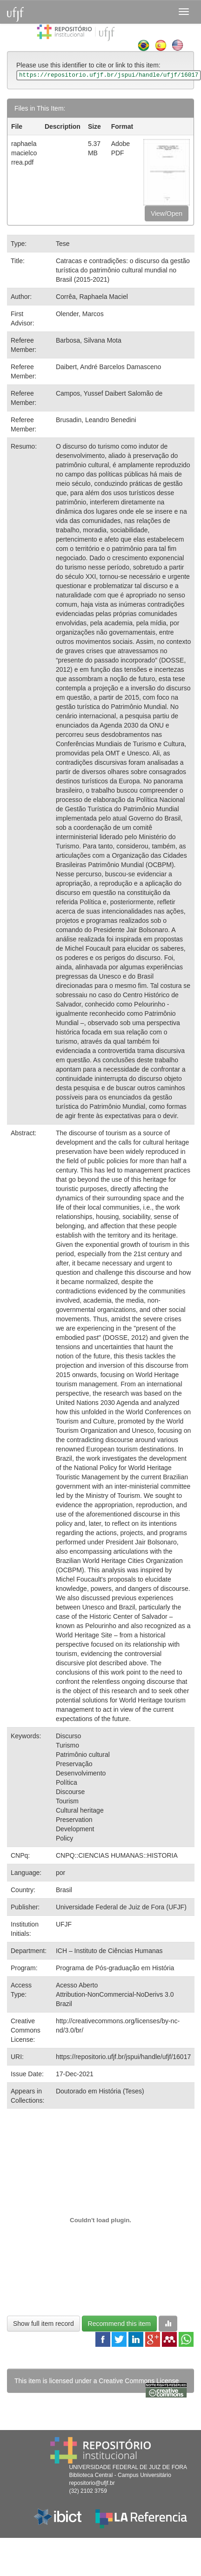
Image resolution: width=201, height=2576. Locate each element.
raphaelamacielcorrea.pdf (24, 153)
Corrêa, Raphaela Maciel (92, 296)
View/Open (166, 213)
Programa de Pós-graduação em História (115, 1968)
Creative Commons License (139, 2380)
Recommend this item (119, 2323)
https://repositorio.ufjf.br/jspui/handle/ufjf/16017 (123, 2056)
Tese (63, 243)
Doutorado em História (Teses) (100, 2091)
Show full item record (43, 2323)
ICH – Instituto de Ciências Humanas (109, 1950)
